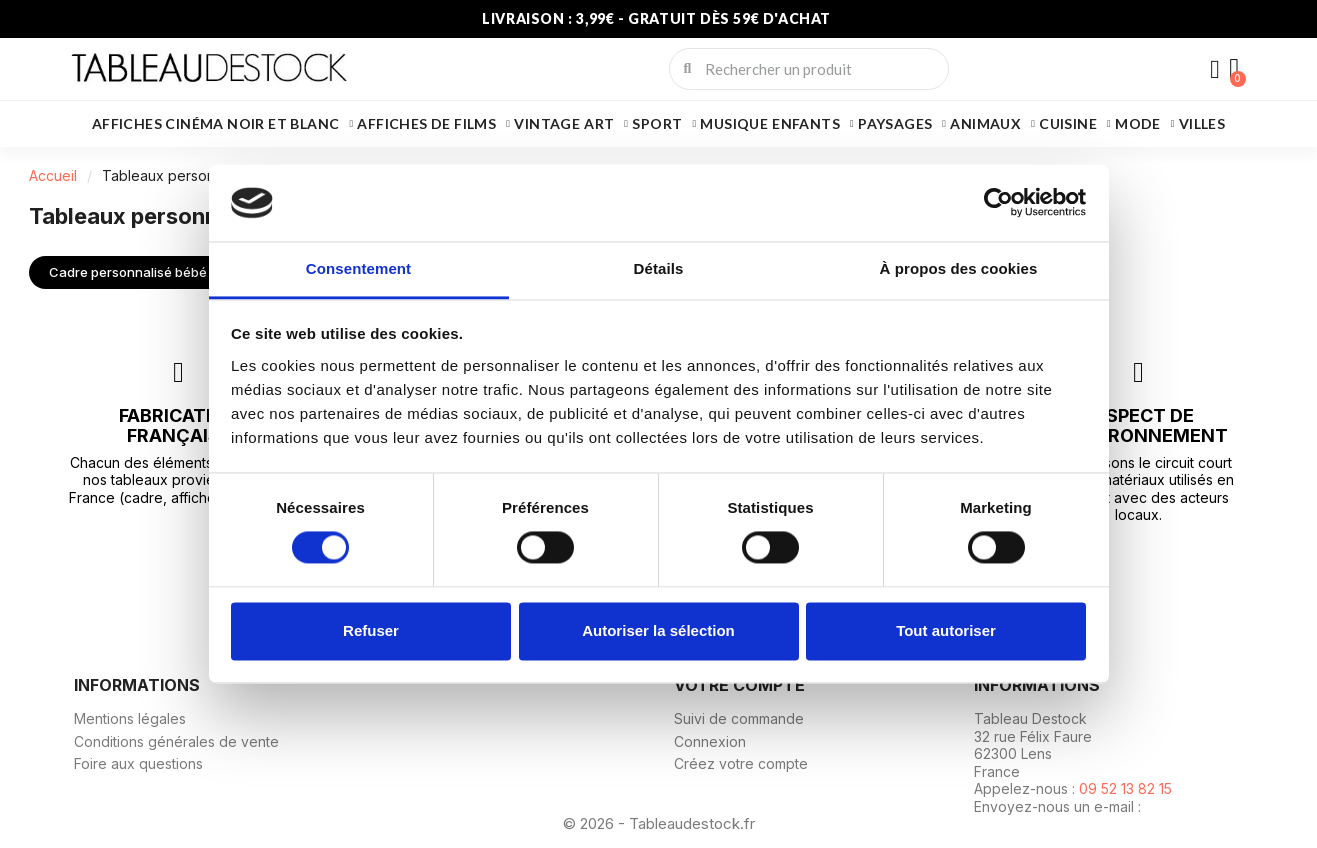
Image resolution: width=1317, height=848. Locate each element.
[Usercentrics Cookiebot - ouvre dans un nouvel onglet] (998, 203)
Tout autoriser (946, 630)
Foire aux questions (138, 763)
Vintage (547, 123)
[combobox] (809, 69)
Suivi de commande (739, 718)
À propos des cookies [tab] (959, 268)
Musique (734, 123)
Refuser (371, 630)
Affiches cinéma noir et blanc (223, 124)
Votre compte (739, 684)
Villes (1202, 123)
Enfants (813, 124)
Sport (664, 124)
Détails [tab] (659, 268)
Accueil (53, 175)
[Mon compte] (1214, 71)
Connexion (710, 740)
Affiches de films (433, 124)
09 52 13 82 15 (1125, 788)
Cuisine (1075, 124)
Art (606, 124)
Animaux (992, 124)
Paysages (902, 124)
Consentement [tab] (358, 268)
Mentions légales (130, 718)
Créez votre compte (741, 763)
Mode (1145, 124)
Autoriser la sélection (658, 630)
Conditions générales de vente (176, 740)
